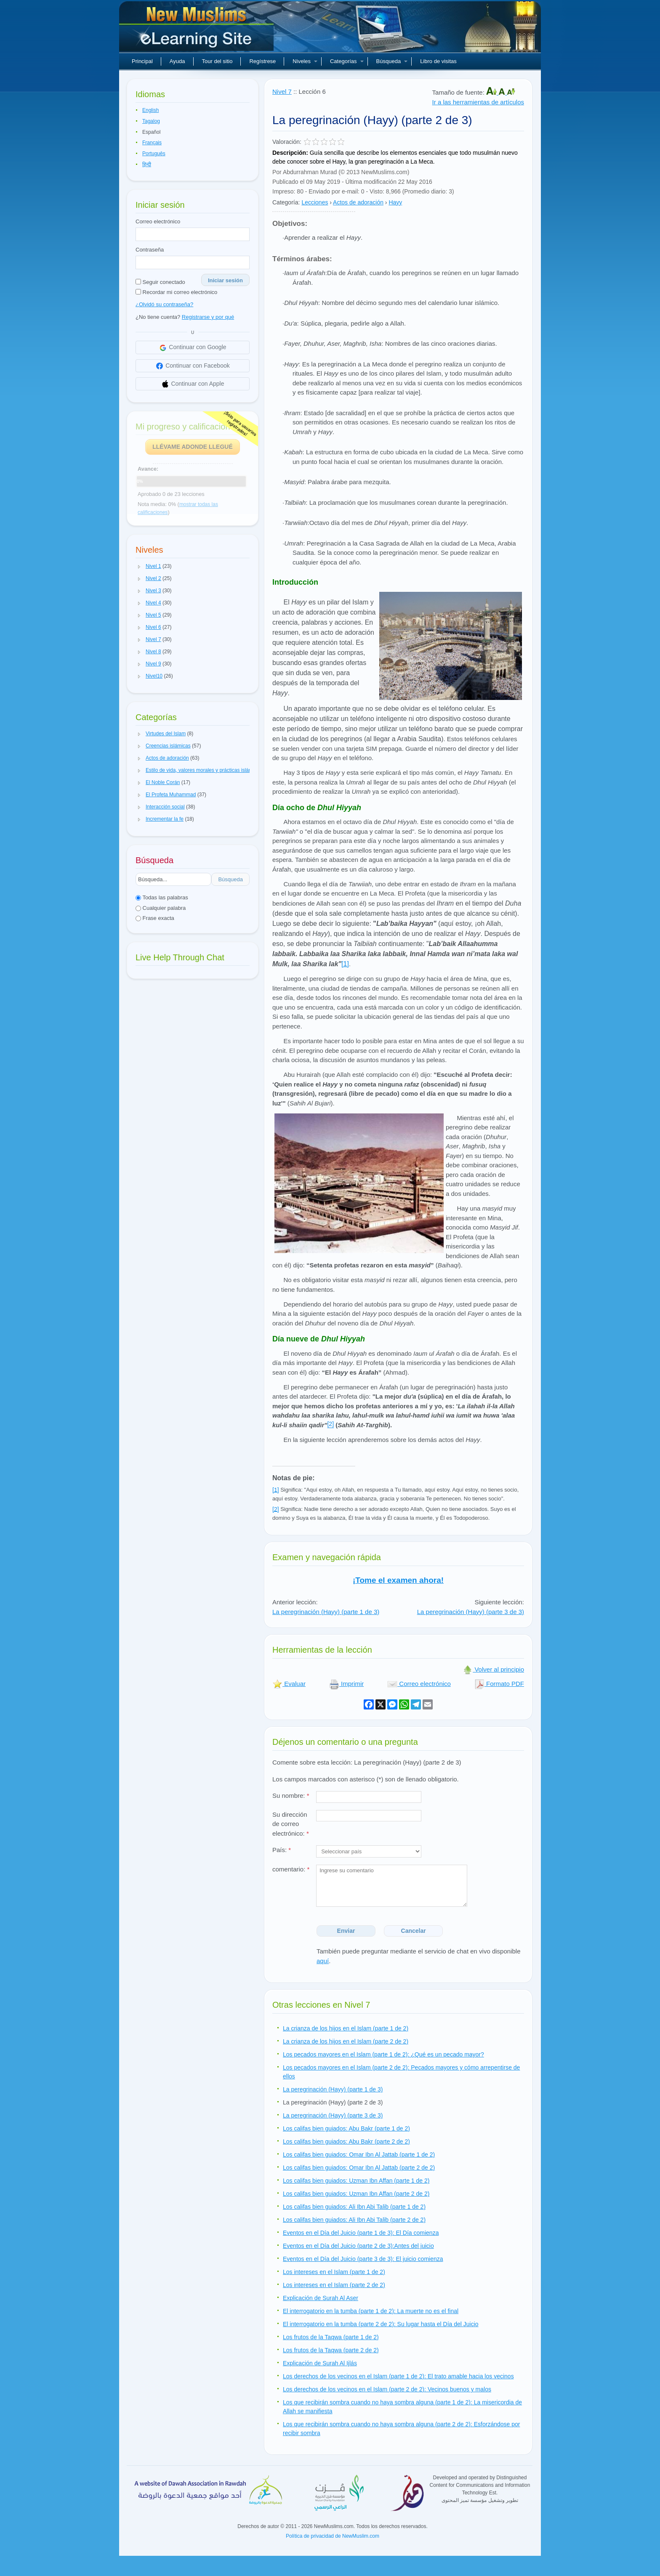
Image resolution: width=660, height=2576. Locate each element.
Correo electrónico (158, 221)
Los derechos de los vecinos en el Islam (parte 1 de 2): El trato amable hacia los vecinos (398, 2376)
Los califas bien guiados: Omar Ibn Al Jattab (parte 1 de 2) (359, 2154)
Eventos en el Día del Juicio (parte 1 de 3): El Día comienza (361, 2232)
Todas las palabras (162, 897)
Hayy (395, 202)
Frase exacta (155, 918)
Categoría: (286, 202)
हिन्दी (146, 164)
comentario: (290, 1869)
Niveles (305, 61)
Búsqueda (392, 61)
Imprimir (346, 1683)
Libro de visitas (438, 61)
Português (153, 153)
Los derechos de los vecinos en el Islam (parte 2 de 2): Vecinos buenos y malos (387, 2389)
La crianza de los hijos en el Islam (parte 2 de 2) (345, 2041)
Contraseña (150, 249)
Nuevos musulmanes (197, 29)
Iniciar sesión (225, 280)
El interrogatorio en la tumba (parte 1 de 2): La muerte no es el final (370, 2311)
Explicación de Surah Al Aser (320, 2298)
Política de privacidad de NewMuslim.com (332, 2536)
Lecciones (314, 202)
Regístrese (262, 61)
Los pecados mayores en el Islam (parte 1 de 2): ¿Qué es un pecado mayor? (383, 2054)
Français (152, 143)
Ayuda (177, 61)
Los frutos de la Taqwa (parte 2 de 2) (331, 2350)
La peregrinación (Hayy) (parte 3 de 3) (470, 1611)
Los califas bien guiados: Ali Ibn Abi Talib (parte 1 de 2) (354, 2206)
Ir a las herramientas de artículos (478, 102)
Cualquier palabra (161, 908)
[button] (139, 566)
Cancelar (413, 1930)
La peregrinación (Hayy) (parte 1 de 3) (325, 1611)
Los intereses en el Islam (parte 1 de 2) (334, 2272)
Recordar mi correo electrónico (176, 292)
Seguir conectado (160, 282)
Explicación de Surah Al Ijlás (320, 2363)
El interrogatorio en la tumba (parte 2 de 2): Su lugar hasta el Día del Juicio (381, 2324)
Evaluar (289, 1683)
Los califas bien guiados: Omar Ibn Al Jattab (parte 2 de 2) (359, 2167)
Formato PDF (499, 1683)
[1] (345, 963)
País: (281, 1849)
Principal (142, 61)
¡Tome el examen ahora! (398, 1580)
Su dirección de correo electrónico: (290, 1824)
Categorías (347, 61)
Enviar (346, 1930)
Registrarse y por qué (208, 317)
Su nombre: (290, 1795)
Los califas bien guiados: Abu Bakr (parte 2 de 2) (346, 2141)
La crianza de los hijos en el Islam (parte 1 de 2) (345, 2028)
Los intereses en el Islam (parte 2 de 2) (334, 2285)
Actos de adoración (358, 202)
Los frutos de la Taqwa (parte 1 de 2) (331, 2337)
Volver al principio (493, 1669)
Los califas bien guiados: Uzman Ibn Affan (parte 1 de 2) (356, 2180)
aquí (323, 1960)
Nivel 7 (282, 91)
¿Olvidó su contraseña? (164, 304)
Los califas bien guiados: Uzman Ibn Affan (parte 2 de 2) (356, 2193)
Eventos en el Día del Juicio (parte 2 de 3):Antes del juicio (358, 2245)
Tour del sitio (217, 61)
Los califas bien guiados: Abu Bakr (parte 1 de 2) (346, 2128)
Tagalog (151, 121)
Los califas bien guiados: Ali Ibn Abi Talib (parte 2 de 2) (354, 2219)
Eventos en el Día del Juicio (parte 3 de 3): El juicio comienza (363, 2258)
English (150, 110)
